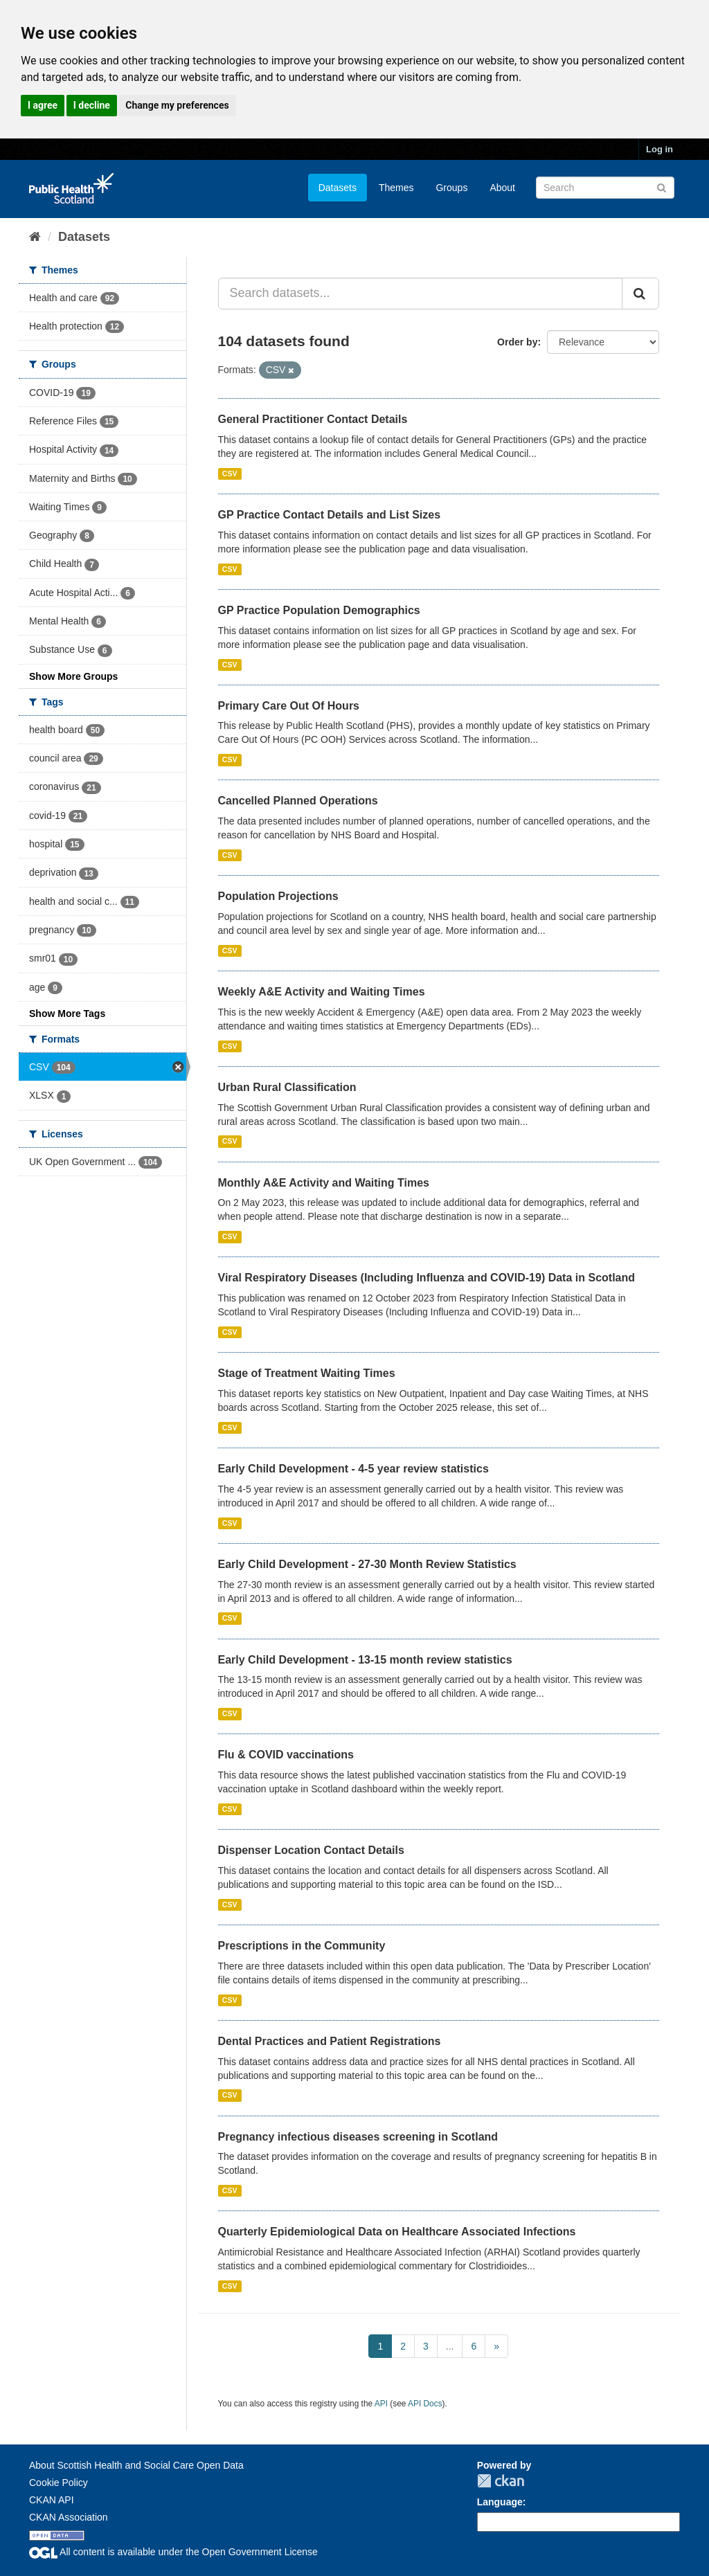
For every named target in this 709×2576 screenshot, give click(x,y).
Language (500, 2501)
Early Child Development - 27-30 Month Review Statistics (367, 1564)
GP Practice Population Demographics (319, 610)
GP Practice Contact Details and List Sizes (329, 515)
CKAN (500, 2481)
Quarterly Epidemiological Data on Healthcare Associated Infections (397, 2231)
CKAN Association (68, 2517)
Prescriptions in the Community (302, 1946)
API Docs (425, 2403)
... (450, 2346)
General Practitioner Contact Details (313, 419)
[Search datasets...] (420, 293)
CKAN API (51, 2499)
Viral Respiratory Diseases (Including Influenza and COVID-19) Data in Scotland (427, 1278)
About (502, 187)
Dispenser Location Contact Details (311, 1850)
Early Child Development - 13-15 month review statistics (365, 1660)
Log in (659, 149)
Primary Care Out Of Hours (289, 706)
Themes (396, 187)
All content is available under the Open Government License (173, 2551)
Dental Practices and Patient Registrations (329, 2041)
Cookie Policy (58, 2482)
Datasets (337, 187)
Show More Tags (67, 1013)
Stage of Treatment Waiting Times (306, 1373)
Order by (517, 342)
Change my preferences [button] (176, 105)
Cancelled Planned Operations (298, 801)
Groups (451, 187)
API (381, 2403)
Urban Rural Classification (287, 1087)
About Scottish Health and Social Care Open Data (136, 2465)
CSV (229, 473)
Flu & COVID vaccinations (286, 1754)
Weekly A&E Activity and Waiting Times (321, 992)
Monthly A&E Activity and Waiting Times (324, 1183)
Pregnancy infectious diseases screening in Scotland (358, 2137)
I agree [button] (42, 105)
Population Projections (278, 896)
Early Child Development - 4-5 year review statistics (353, 1469)
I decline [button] (91, 105)
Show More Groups (73, 676)
